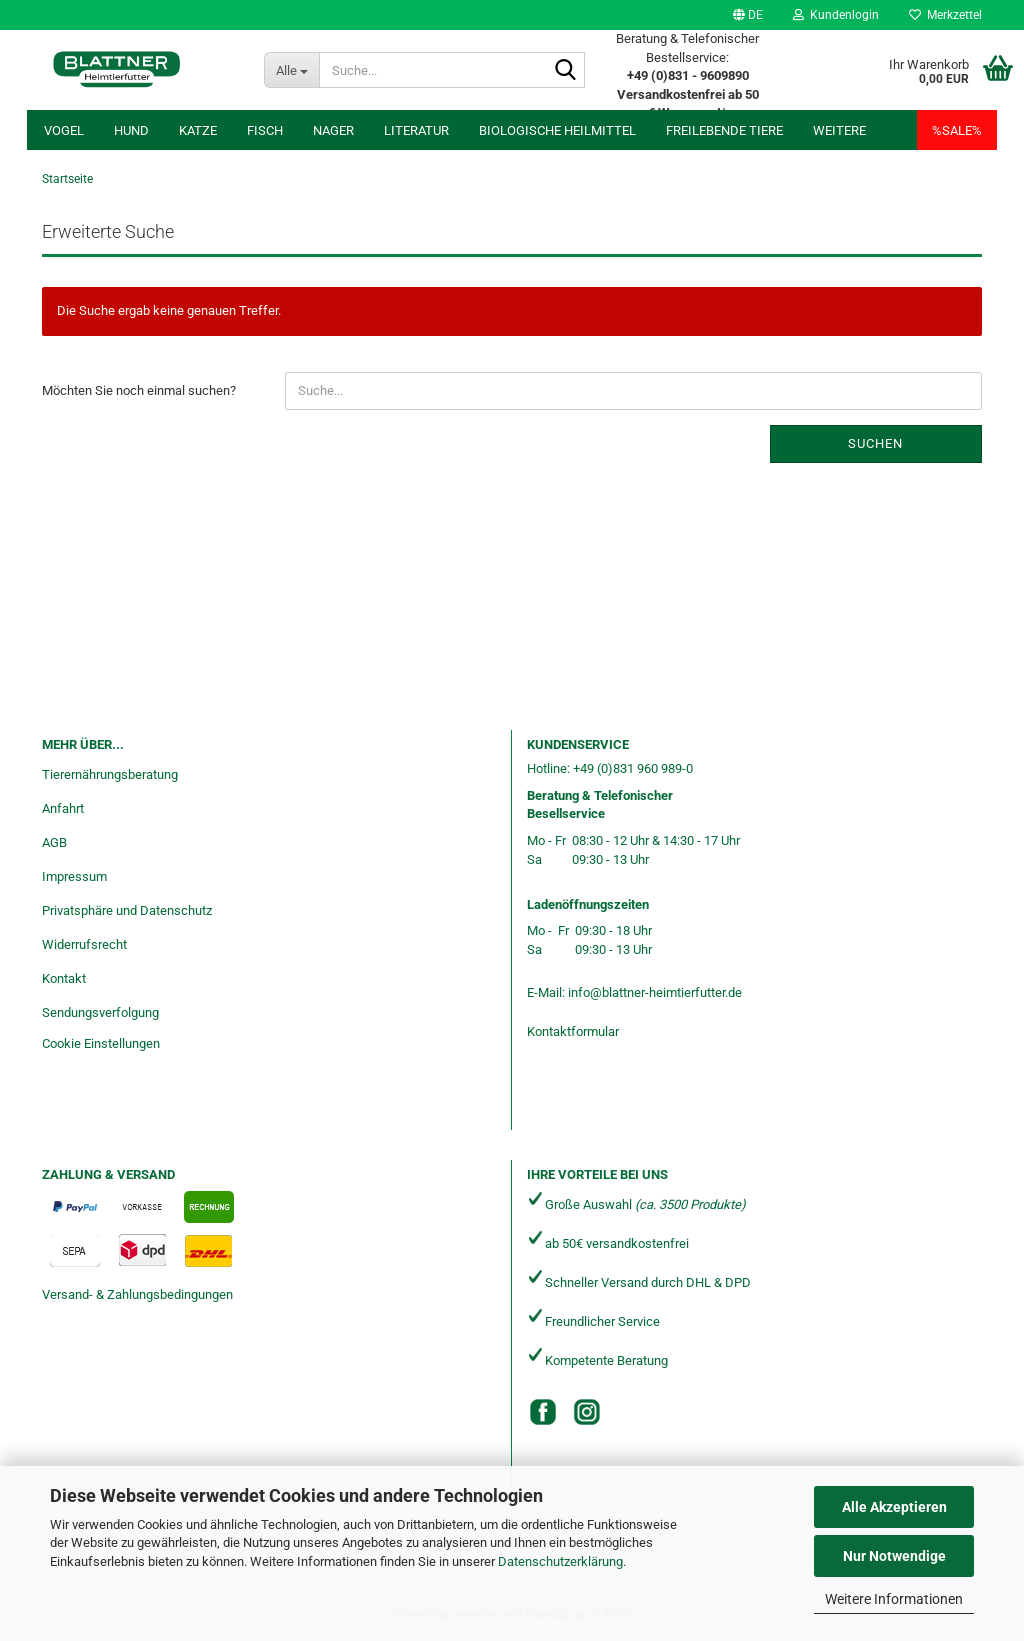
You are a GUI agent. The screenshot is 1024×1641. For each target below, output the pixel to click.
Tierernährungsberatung (110, 774)
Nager (333, 130)
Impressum (74, 876)
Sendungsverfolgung (100, 1012)
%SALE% (957, 130)
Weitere (839, 130)
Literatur (416, 130)
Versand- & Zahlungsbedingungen (137, 1294)
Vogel (64, 130)
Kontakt (64, 978)
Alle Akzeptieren (894, 1507)
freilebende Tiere (724, 130)
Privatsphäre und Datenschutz (127, 910)
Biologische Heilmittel (557, 130)
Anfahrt (63, 808)
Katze (198, 130)
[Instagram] (587, 1412)
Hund (131, 130)
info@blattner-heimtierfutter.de (655, 992)
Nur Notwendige (894, 1556)
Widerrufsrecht (84, 944)
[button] (748, 15)
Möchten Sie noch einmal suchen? (139, 390)
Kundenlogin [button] (836, 15)
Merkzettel (945, 15)
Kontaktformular (573, 1031)
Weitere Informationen (894, 1599)
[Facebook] (543, 1412)
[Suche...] (291, 70)
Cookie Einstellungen (101, 1043)
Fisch (265, 130)
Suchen (875, 443)
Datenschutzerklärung (560, 1561)
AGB (54, 842)
